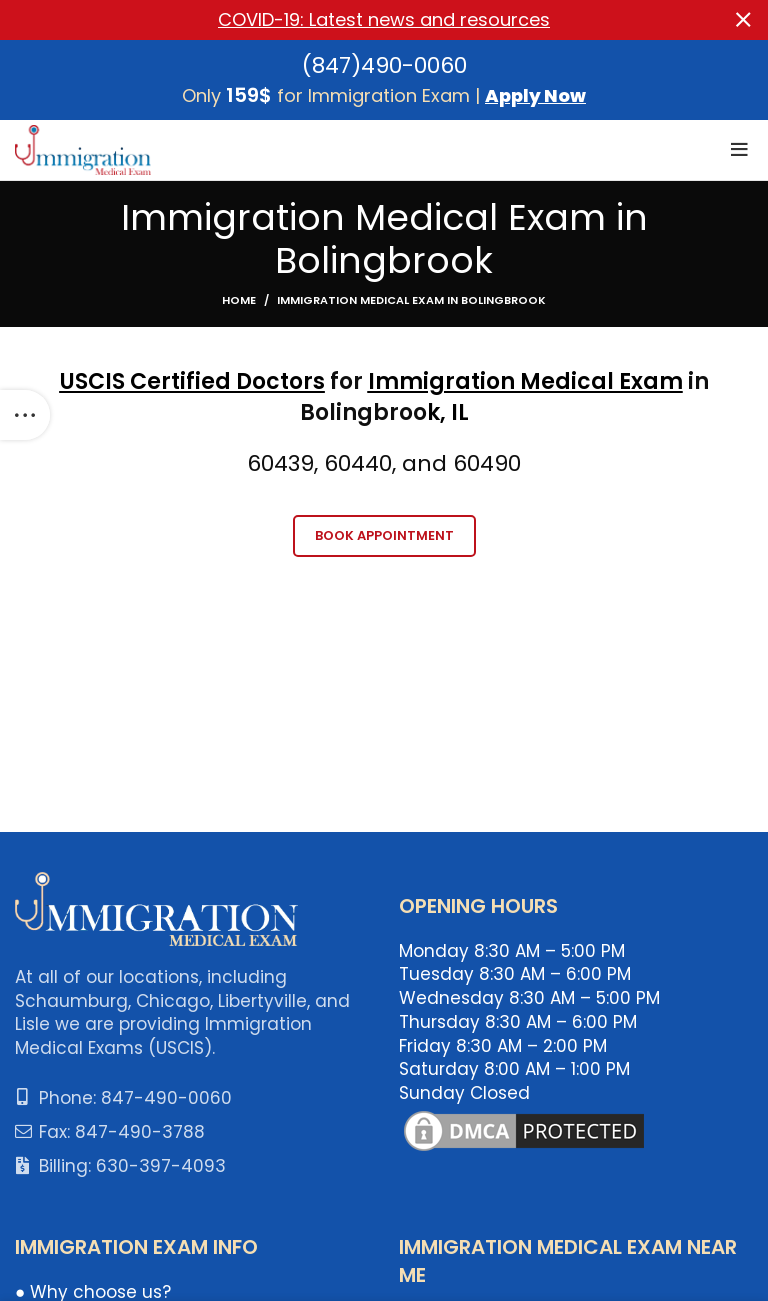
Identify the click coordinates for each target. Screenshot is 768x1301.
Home (239, 300)
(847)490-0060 (384, 64)
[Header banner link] (354, 20)
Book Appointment (384, 534)
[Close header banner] (743, 20)
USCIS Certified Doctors (192, 381)
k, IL (448, 412)
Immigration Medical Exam (525, 381)
